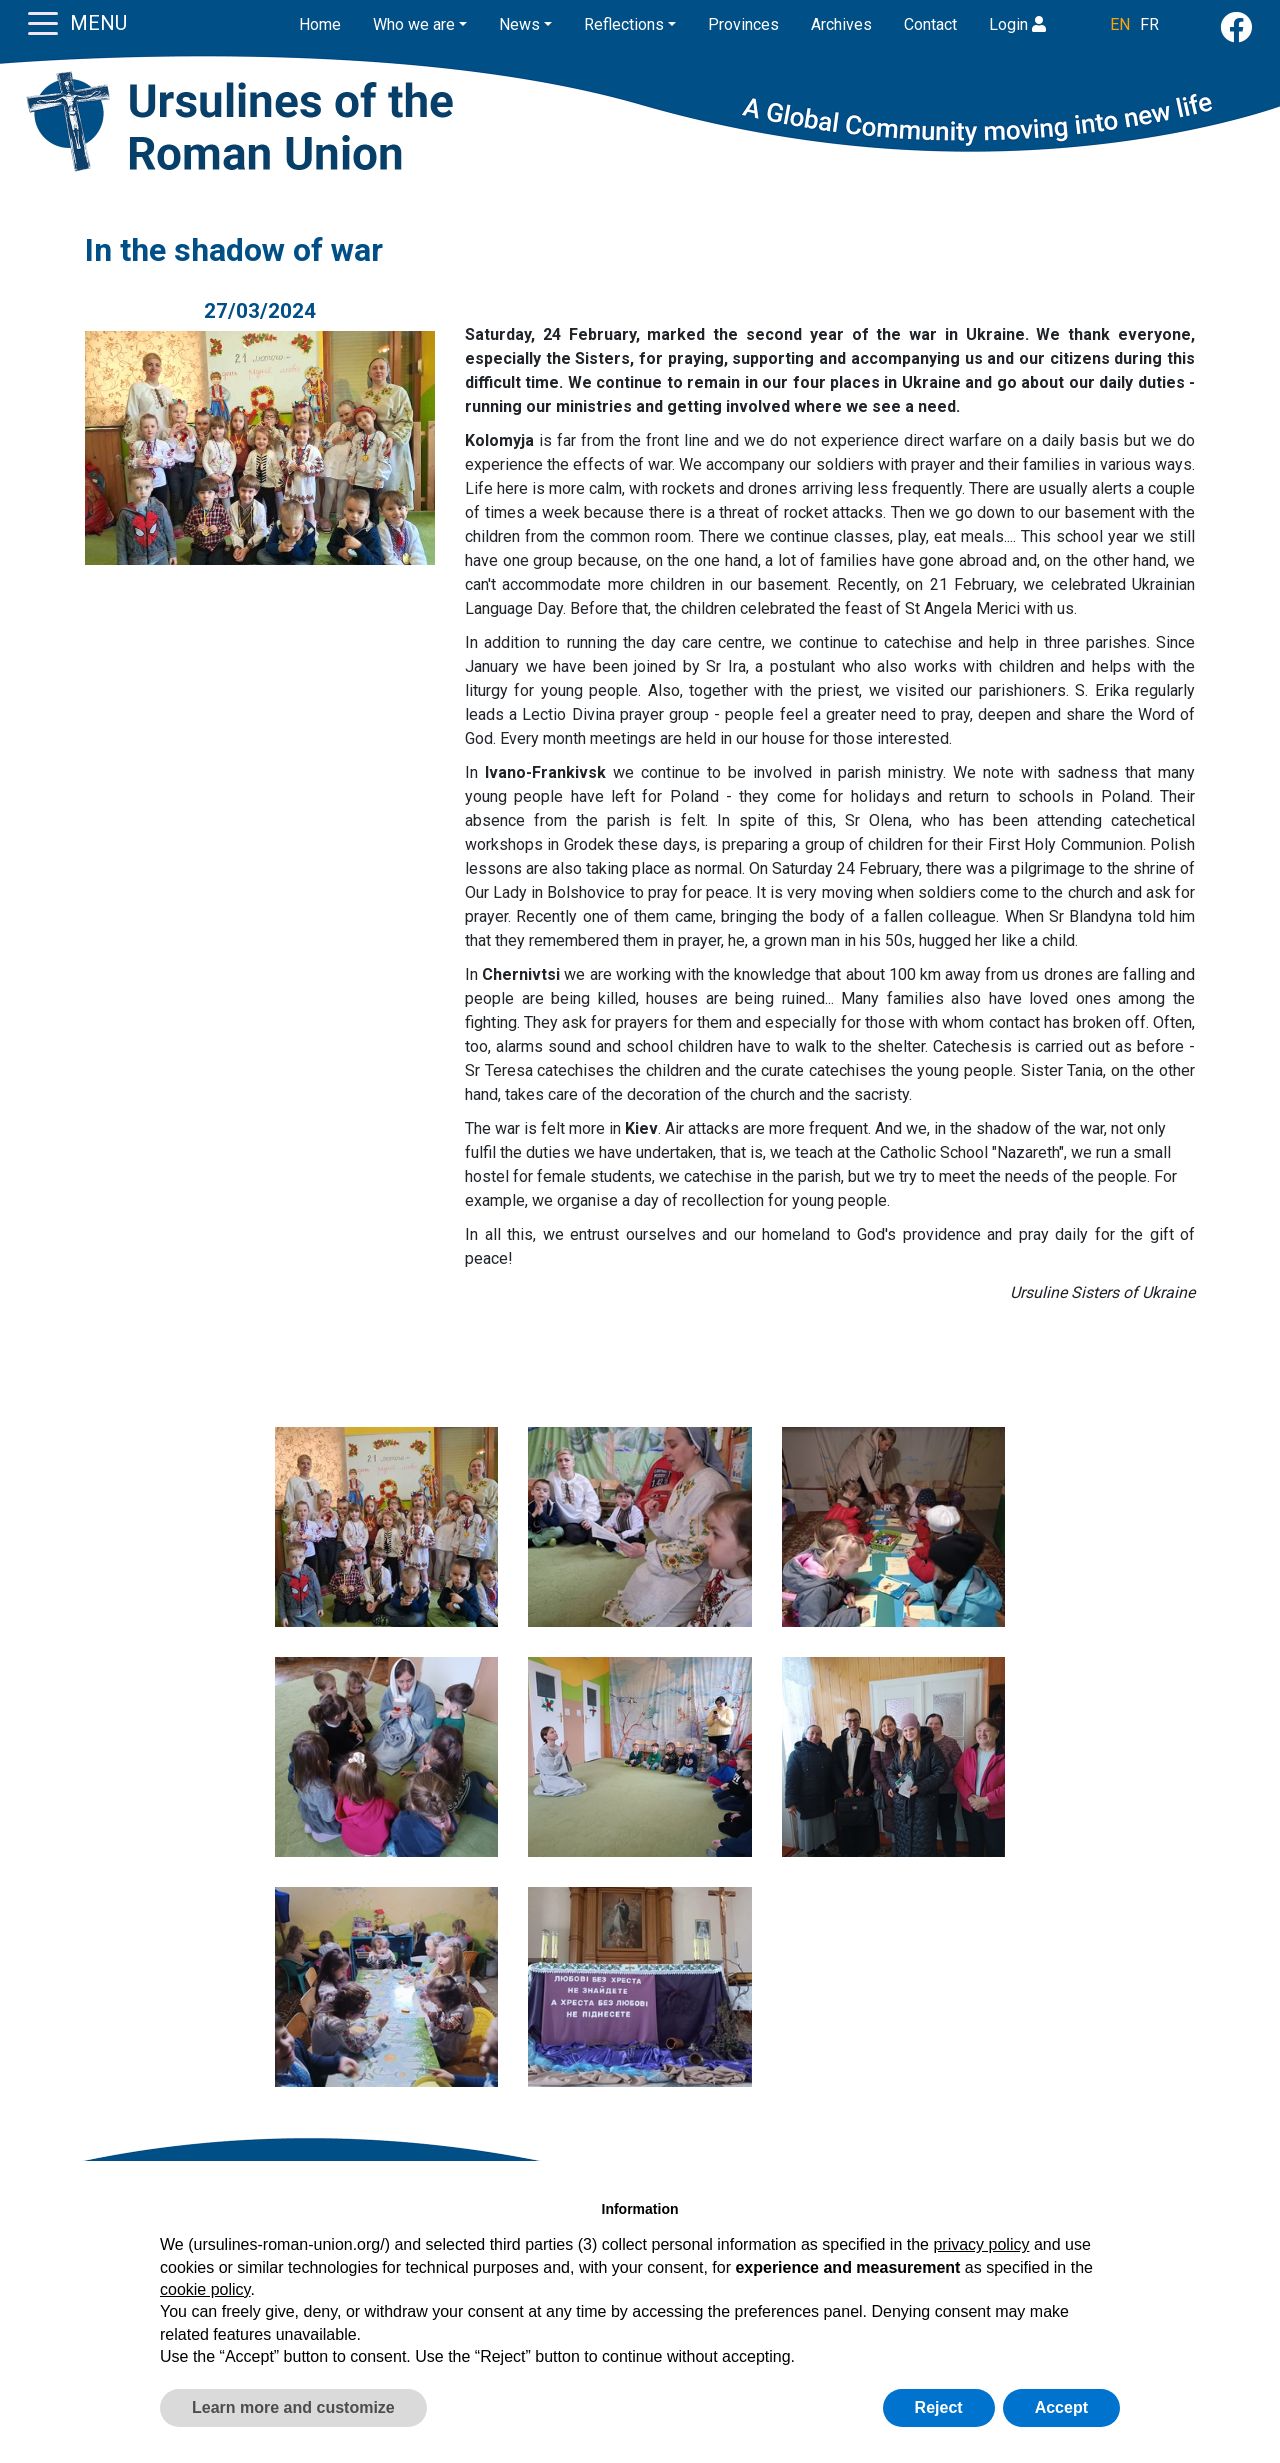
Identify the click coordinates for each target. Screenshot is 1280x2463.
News (519, 24)
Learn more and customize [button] (293, 2407)
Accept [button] (1061, 2407)
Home (320, 24)
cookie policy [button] (205, 2289)
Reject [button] (939, 2407)
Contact (930, 24)
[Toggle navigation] (43, 22)
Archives (841, 24)
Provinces (743, 24)
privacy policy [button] (981, 2244)
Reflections (624, 24)
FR (1149, 24)
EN (1120, 24)
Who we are (414, 24)
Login (1017, 24)
